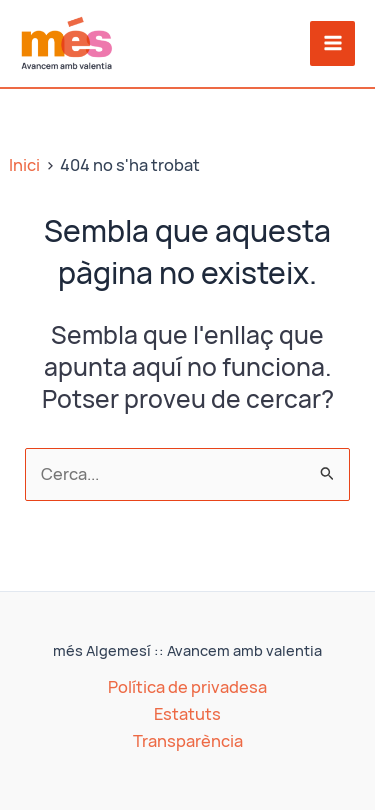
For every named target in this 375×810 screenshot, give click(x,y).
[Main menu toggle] (332, 43)
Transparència (188, 741)
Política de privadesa (187, 687)
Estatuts (187, 714)
